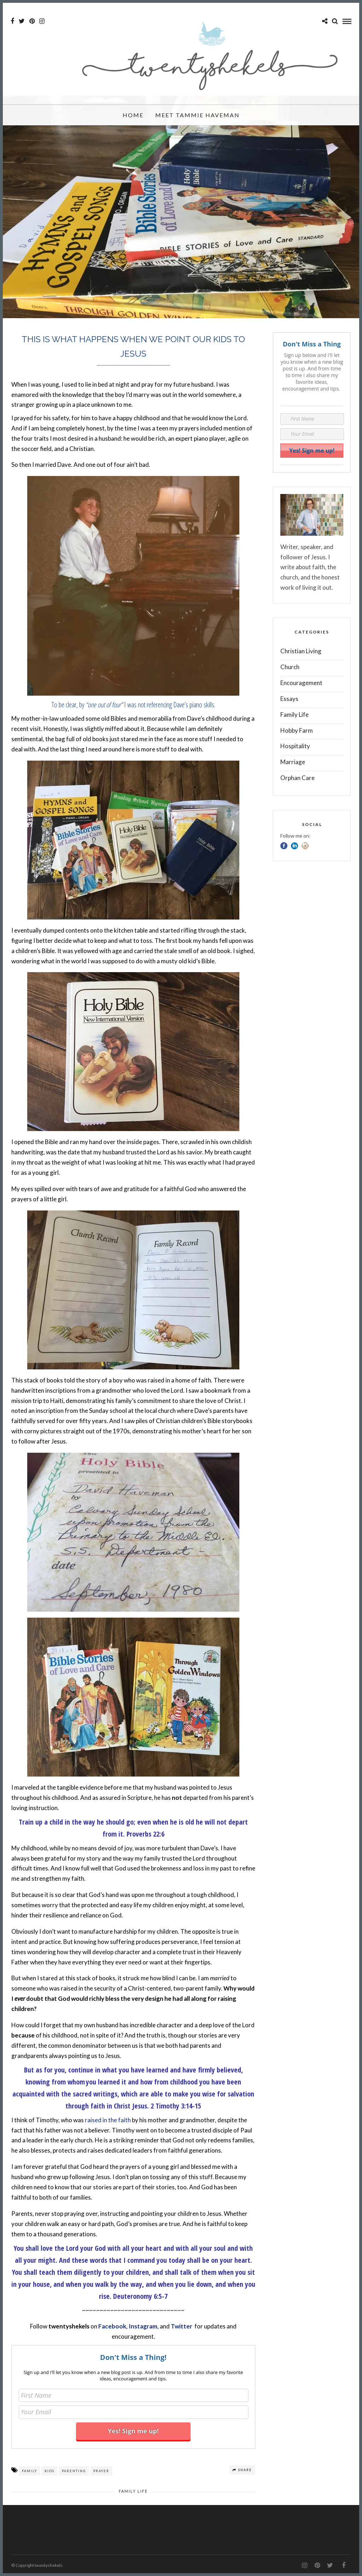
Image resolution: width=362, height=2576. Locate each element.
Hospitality (295, 746)
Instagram (143, 2326)
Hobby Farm (296, 730)
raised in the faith (108, 2120)
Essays (289, 698)
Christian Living (300, 651)
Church (289, 667)
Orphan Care (297, 777)
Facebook (112, 2326)
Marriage (292, 762)
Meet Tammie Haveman (197, 117)
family (29, 2471)
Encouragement (301, 682)
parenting (74, 2471)
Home (133, 117)
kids (49, 2471)
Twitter (181, 2326)
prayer (101, 2471)
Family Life (133, 2491)
